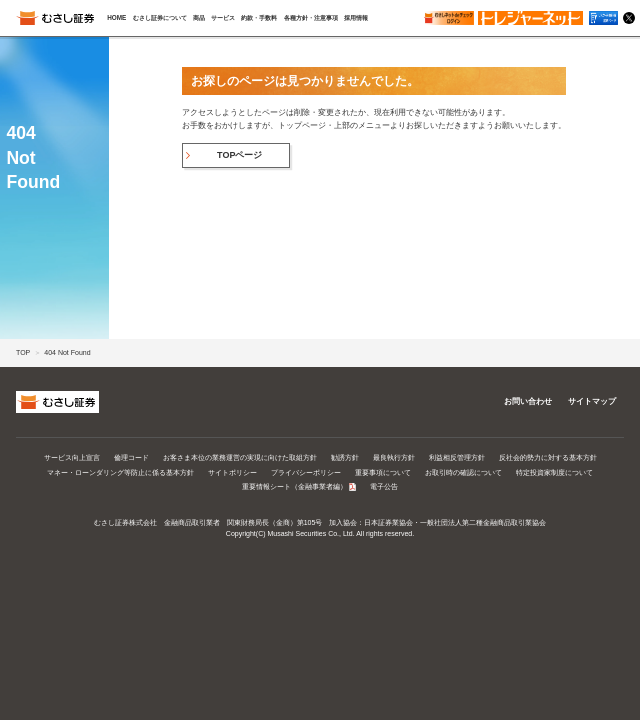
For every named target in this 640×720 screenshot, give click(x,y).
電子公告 (384, 486)
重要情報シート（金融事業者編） (294, 486)
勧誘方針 (345, 457)
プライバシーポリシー (306, 472)
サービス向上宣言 (72, 457)
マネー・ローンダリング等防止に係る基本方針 (120, 472)
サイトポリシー (232, 472)
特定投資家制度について (554, 472)
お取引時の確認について (463, 472)
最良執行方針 (394, 457)
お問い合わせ (528, 401)
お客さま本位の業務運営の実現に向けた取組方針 (240, 457)
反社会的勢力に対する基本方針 (548, 457)
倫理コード (131, 457)
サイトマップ (592, 401)
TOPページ (239, 155)
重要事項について (383, 472)
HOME (116, 17)
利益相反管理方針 (457, 457)
